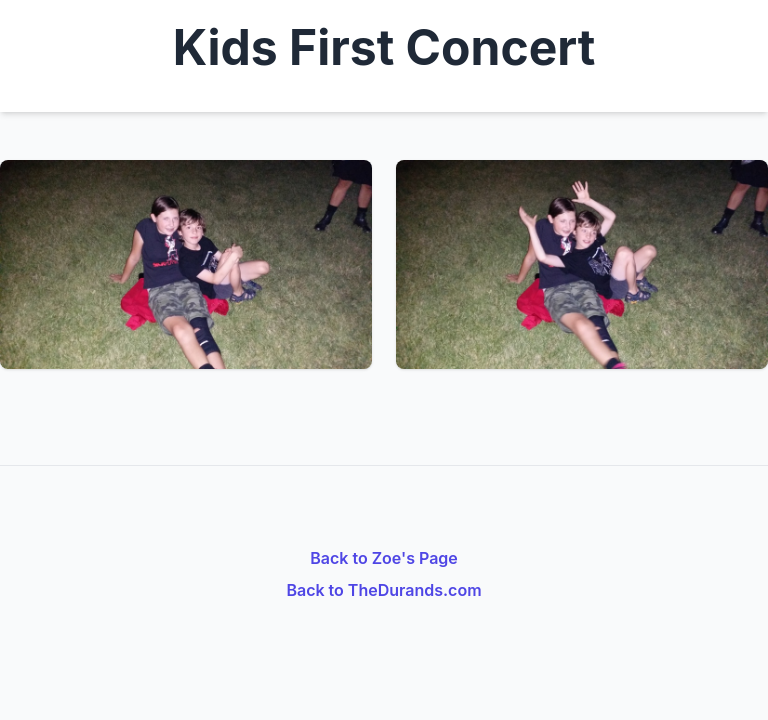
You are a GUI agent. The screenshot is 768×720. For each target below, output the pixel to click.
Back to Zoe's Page (384, 558)
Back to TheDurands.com (383, 590)
